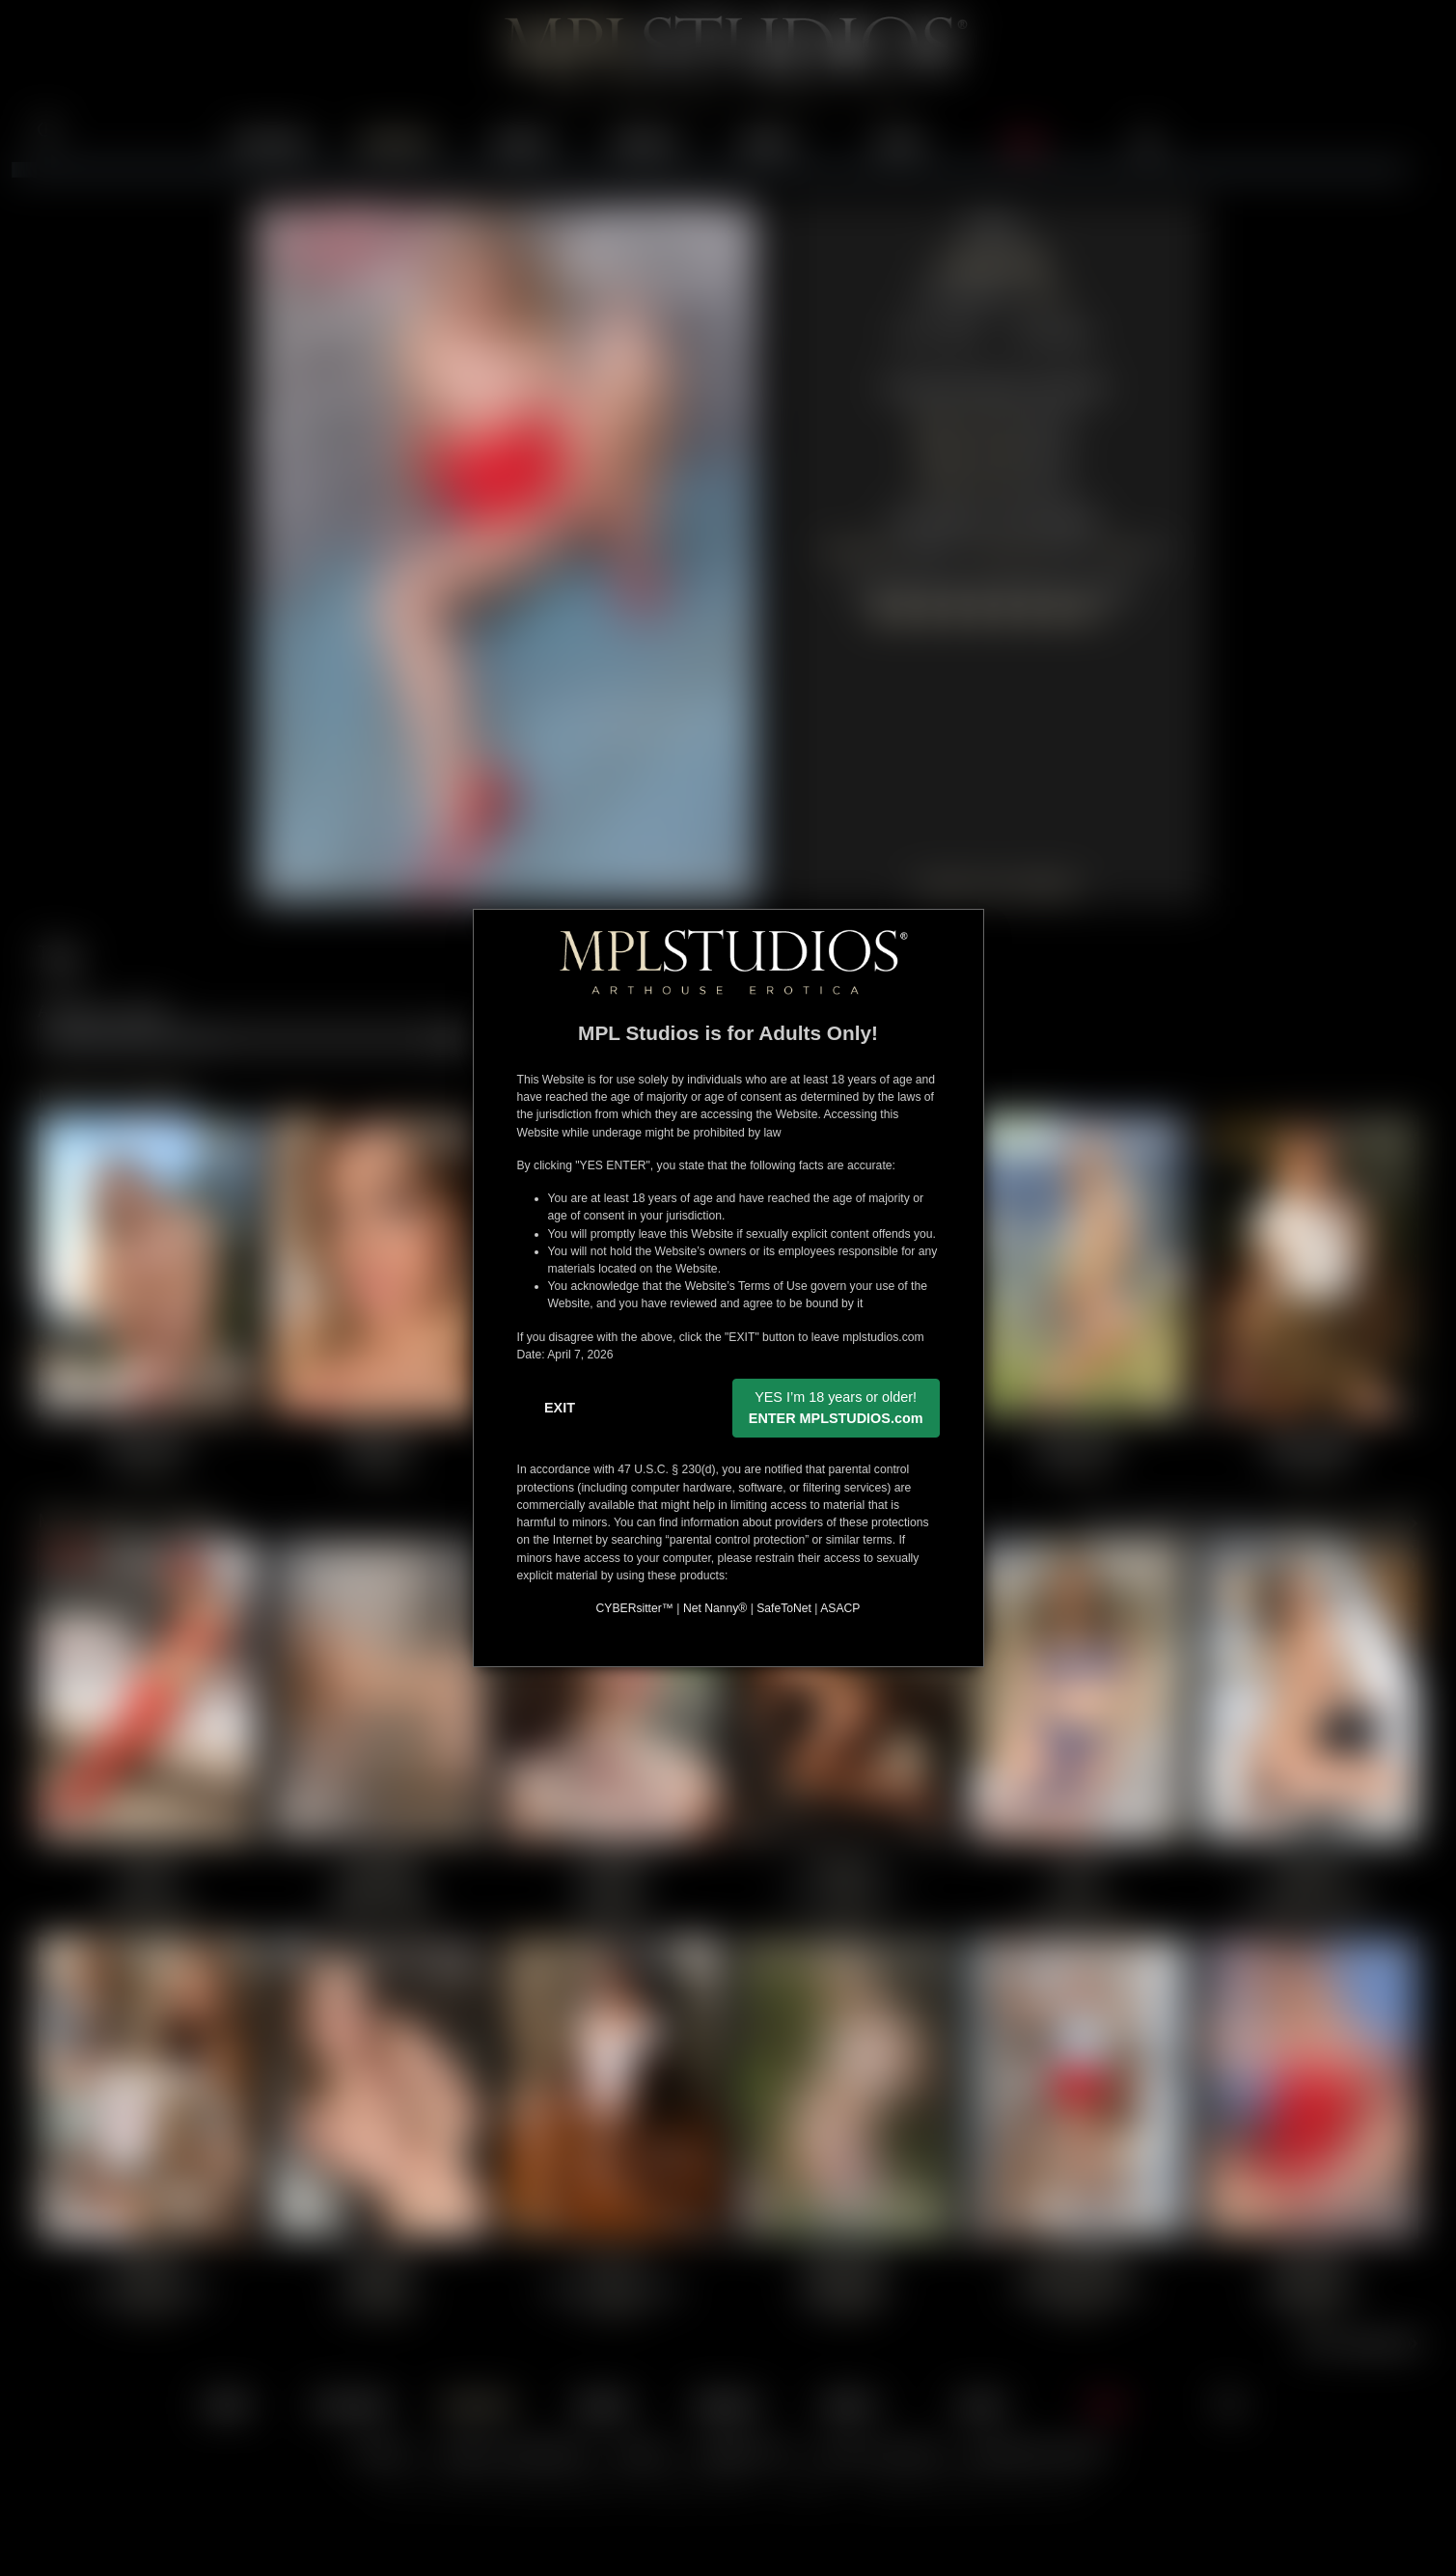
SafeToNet (783, 1608)
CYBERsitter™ (634, 1608)
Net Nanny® (715, 1608)
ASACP (840, 1608)
